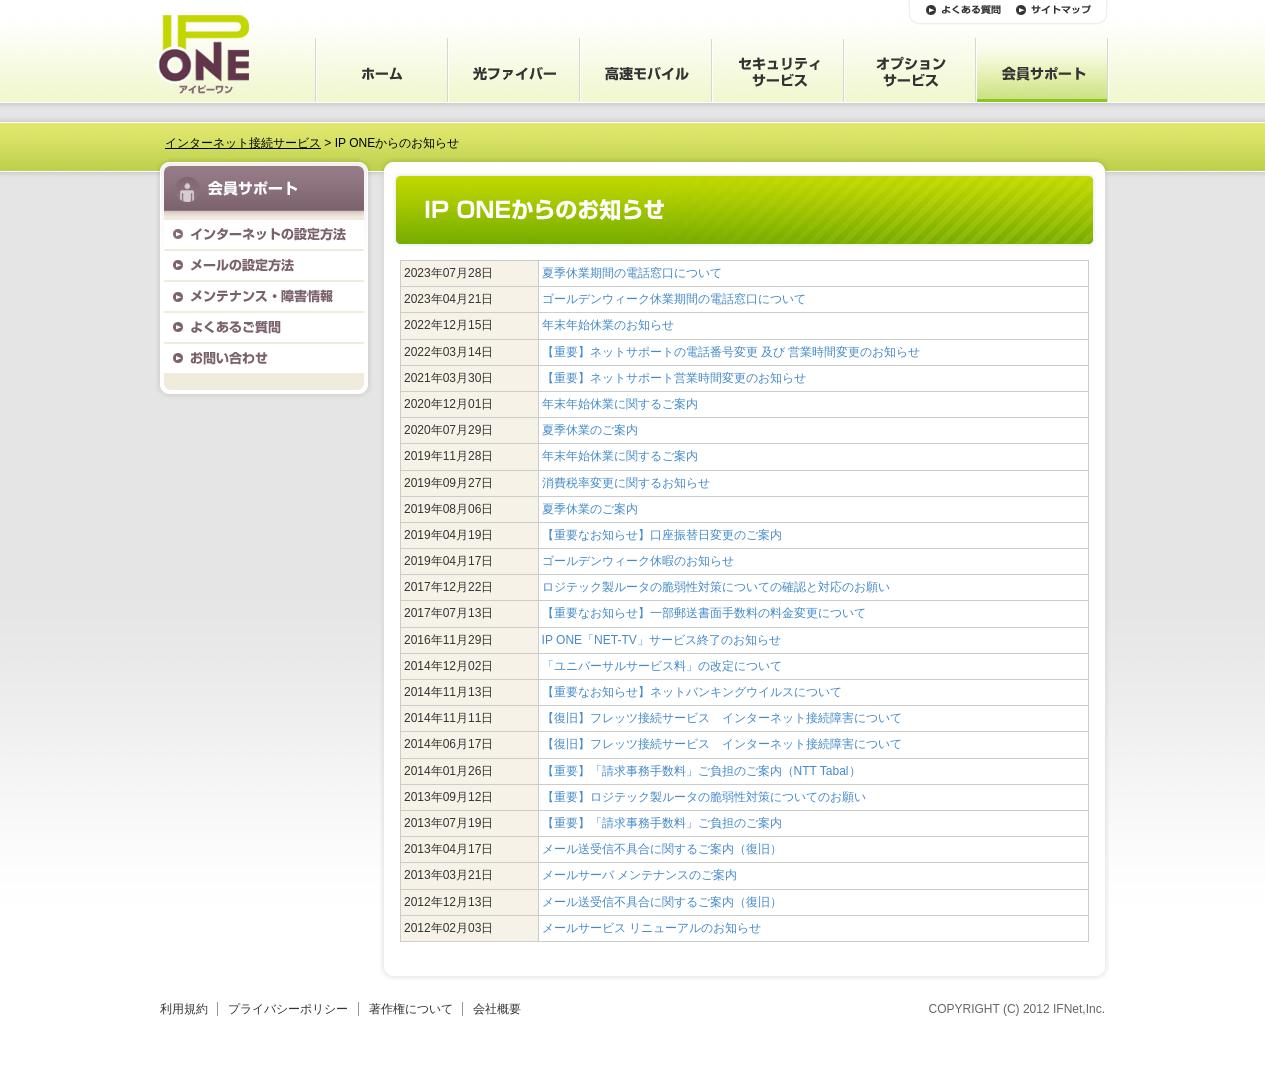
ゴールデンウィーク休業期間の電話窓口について (674, 299)
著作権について (411, 1009)
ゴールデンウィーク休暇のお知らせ (638, 561)
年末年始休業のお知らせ (608, 325)
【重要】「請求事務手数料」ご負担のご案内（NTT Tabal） (701, 771)
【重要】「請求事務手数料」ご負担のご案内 (662, 823)
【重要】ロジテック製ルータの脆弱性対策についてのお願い (704, 797)
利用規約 (184, 1009)
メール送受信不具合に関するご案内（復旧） (662, 849)
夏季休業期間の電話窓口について (632, 273)
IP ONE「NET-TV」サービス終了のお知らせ (661, 640)
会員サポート (1042, 70)
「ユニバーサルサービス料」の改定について (662, 666)
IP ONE (202, 54)
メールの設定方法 (264, 265)
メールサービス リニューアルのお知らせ (651, 928)
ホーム (382, 70)
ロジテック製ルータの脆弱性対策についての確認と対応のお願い (716, 587)
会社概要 (497, 1009)
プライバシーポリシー (288, 1009)
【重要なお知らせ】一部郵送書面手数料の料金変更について (704, 613)
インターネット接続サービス (243, 143)
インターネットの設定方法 (264, 234)
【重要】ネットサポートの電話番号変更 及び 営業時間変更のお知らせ (731, 352)
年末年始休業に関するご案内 (620, 404)
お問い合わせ (264, 358)
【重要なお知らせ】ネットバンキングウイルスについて (692, 692)
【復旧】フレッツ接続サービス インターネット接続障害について (722, 718)
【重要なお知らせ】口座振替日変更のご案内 (662, 535)
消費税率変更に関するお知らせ (626, 483)
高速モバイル (646, 70)
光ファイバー (514, 70)
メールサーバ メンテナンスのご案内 (639, 875)
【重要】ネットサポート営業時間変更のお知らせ (674, 378)
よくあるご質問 (264, 327)
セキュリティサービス (778, 70)
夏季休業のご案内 (590, 430)
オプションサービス (910, 70)
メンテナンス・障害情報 (264, 296)
